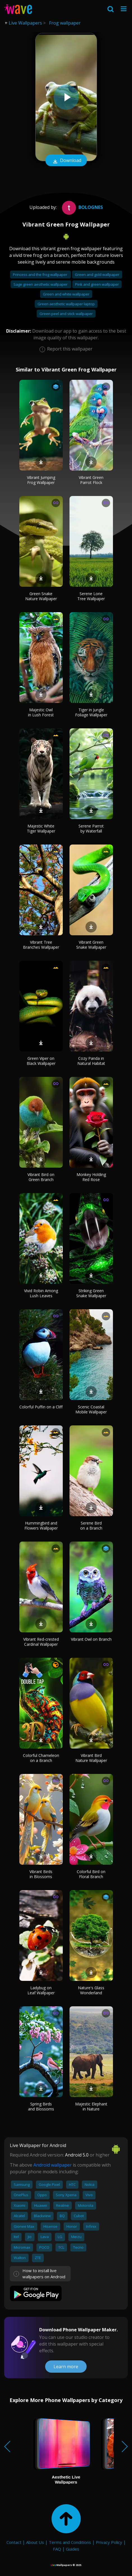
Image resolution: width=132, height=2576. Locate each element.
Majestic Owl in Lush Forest (41, 712)
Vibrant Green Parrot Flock (91, 480)
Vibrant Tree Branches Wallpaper (41, 944)
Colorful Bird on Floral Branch (91, 1874)
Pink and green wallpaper (97, 284)
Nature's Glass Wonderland (91, 1990)
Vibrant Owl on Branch (91, 1639)
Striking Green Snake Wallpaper (91, 1293)
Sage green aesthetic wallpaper (40, 284)
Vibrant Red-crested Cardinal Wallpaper (41, 1642)
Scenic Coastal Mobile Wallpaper (91, 1409)
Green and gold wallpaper (97, 274)
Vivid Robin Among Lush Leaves (41, 1293)
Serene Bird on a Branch (91, 1525)
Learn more (66, 2366)
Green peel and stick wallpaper (66, 313)
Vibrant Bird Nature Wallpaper (91, 1758)
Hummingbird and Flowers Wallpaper (41, 1525)
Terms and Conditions (70, 2542)
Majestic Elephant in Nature (91, 2106)
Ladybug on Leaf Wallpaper (41, 1990)
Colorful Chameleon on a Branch (41, 1758)
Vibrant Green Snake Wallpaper (91, 944)
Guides (72, 2549)
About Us (35, 2542)
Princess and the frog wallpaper (40, 274)
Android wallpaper (52, 2165)
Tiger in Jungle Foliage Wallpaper (91, 712)
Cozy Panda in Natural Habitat (91, 1061)
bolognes (82, 207)
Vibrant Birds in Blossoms (40, 1874)
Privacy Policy (109, 2542)
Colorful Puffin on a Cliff (40, 1406)
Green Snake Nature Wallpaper (41, 596)
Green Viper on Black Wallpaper (41, 1061)
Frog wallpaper (65, 23)
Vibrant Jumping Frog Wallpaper (41, 480)
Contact (13, 2542)
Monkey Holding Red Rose (91, 1177)
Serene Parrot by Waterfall (91, 828)
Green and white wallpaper (66, 294)
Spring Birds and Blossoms (41, 2106)
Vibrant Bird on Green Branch (40, 1177)
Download (66, 160)
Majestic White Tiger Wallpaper (41, 828)
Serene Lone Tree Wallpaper (91, 596)
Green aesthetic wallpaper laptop (66, 303)
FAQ (57, 2549)
